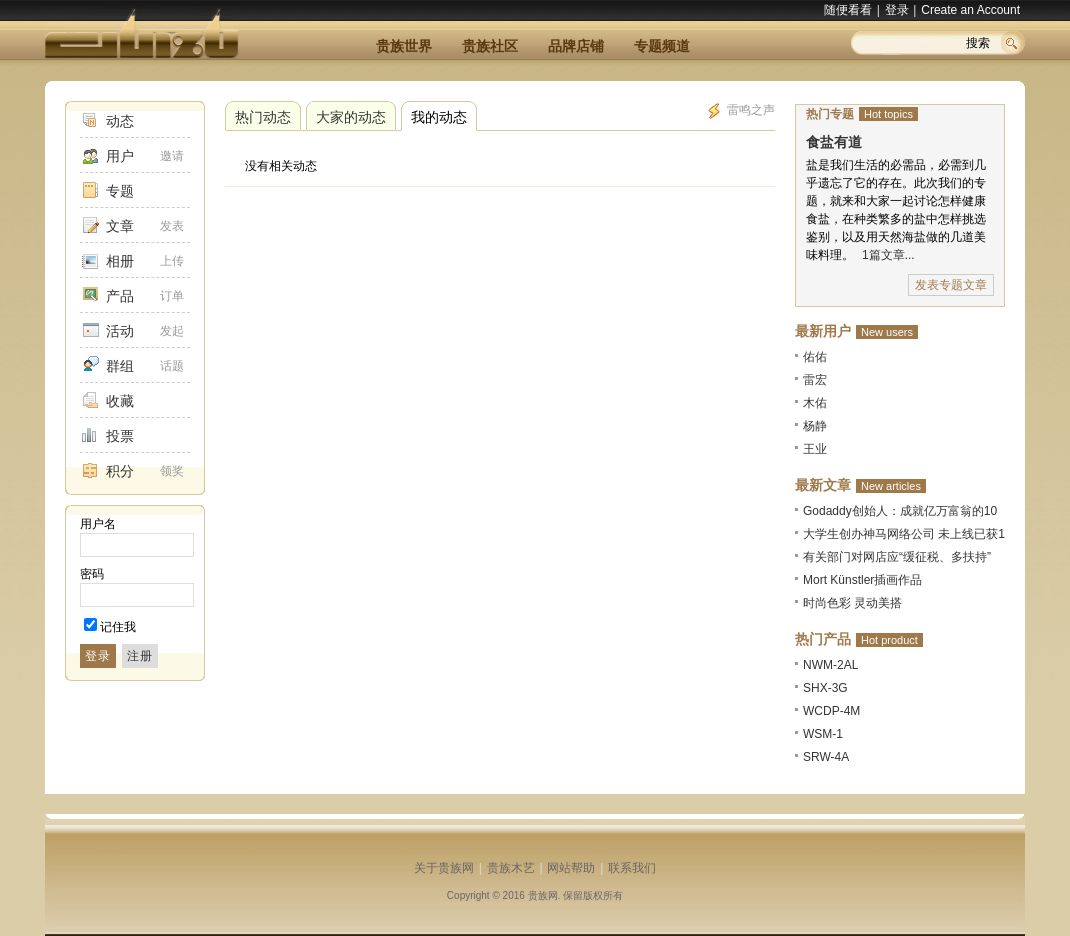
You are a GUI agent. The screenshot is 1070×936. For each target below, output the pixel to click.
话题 (172, 366)
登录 (897, 10)
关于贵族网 (444, 868)
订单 (172, 296)
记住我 (118, 627)
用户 (120, 156)
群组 (120, 366)
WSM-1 (823, 734)
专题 (120, 191)
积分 (120, 471)
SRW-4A (826, 757)
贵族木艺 (511, 868)
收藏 (120, 401)
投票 (120, 436)
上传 (172, 261)
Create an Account (970, 10)
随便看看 (848, 10)
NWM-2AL (830, 665)
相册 (120, 261)
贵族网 (543, 895)
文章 (120, 226)
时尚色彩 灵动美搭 (852, 603)
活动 (120, 331)
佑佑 (815, 357)
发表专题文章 (951, 285)
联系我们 (632, 868)
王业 (815, 449)
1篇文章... (888, 255)
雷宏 (815, 380)
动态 (120, 121)
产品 (120, 296)
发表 (172, 226)
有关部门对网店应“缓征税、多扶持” (897, 557)
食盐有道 (834, 142)
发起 (172, 331)
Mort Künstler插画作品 (862, 580)
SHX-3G (825, 688)
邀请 (172, 156)
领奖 (172, 471)
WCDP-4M (831, 711)
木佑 (815, 403)
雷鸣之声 (740, 111)
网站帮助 (571, 868)
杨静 (815, 426)
